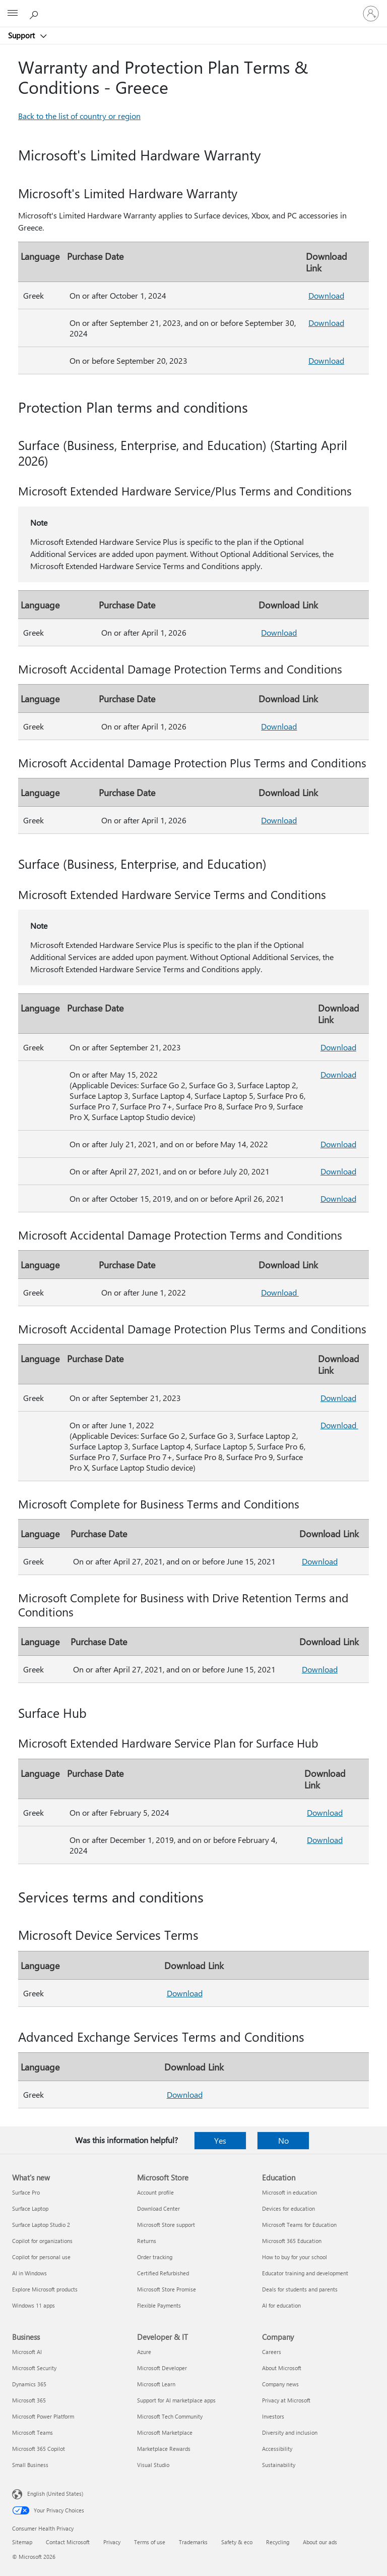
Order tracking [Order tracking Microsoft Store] (154, 2257)
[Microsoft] (193, 8)
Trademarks (193, 2542)
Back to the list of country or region (79, 115)
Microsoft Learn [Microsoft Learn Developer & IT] (156, 2384)
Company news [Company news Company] (280, 2384)
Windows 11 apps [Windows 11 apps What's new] (33, 2305)
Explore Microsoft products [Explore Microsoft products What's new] (45, 2289)
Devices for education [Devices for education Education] (288, 2208)
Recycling (277, 2542)
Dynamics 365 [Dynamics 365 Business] (29, 2384)
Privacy (111, 2542)
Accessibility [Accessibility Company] (277, 2448)
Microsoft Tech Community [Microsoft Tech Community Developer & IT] (170, 2416)
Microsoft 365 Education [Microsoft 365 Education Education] (291, 2241)
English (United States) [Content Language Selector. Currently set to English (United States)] (55, 2493)
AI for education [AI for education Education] (281, 2305)
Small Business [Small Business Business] (30, 2465)
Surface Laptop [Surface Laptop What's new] (30, 2208)
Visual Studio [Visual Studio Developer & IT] (153, 2465)
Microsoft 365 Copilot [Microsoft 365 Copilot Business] (38, 2448)
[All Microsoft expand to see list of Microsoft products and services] (13, 14)
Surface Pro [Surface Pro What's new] (26, 2192)
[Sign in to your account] (371, 14)
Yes (220, 2140)
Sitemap (22, 2542)
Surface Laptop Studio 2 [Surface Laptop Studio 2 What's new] (41, 2224)
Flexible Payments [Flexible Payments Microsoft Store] (159, 2305)
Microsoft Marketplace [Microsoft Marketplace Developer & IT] (164, 2432)
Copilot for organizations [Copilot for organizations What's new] (42, 2241)
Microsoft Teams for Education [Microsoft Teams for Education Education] (299, 2224)
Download (326, 295)
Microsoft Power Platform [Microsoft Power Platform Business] (43, 2416)
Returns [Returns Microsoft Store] (146, 2241)
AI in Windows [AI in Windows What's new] (29, 2273)
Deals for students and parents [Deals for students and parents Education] (300, 2289)
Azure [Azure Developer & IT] (144, 2352)
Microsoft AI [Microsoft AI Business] (27, 2352)
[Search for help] (35, 13)
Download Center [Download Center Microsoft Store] (158, 2208)
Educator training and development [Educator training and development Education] (305, 2273)
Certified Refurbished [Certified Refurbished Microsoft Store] (163, 2273)
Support (22, 35)
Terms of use (149, 2542)
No (283, 2140)
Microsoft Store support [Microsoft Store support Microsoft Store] (166, 2224)
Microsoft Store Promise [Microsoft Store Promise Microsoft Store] (166, 2289)
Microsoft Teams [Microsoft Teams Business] (32, 2432)
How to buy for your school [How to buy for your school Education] (294, 2257)
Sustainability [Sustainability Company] (278, 2465)
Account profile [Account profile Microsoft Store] (155, 2192)
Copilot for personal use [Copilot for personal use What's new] (41, 2257)
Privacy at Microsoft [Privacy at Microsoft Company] (286, 2400)
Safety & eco (236, 2542)
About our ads (320, 2542)
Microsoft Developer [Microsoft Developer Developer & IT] (162, 2368)
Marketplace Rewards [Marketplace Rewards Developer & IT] (163, 2448)
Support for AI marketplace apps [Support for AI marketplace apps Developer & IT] (176, 2400)
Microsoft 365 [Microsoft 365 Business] (29, 2400)
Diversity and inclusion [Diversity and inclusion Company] (289, 2432)
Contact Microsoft (68, 2542)
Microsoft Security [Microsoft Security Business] (34, 2368)
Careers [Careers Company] (271, 2352)
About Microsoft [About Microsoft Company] (281, 2368)
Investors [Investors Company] (273, 2416)
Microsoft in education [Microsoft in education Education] (289, 2192)
